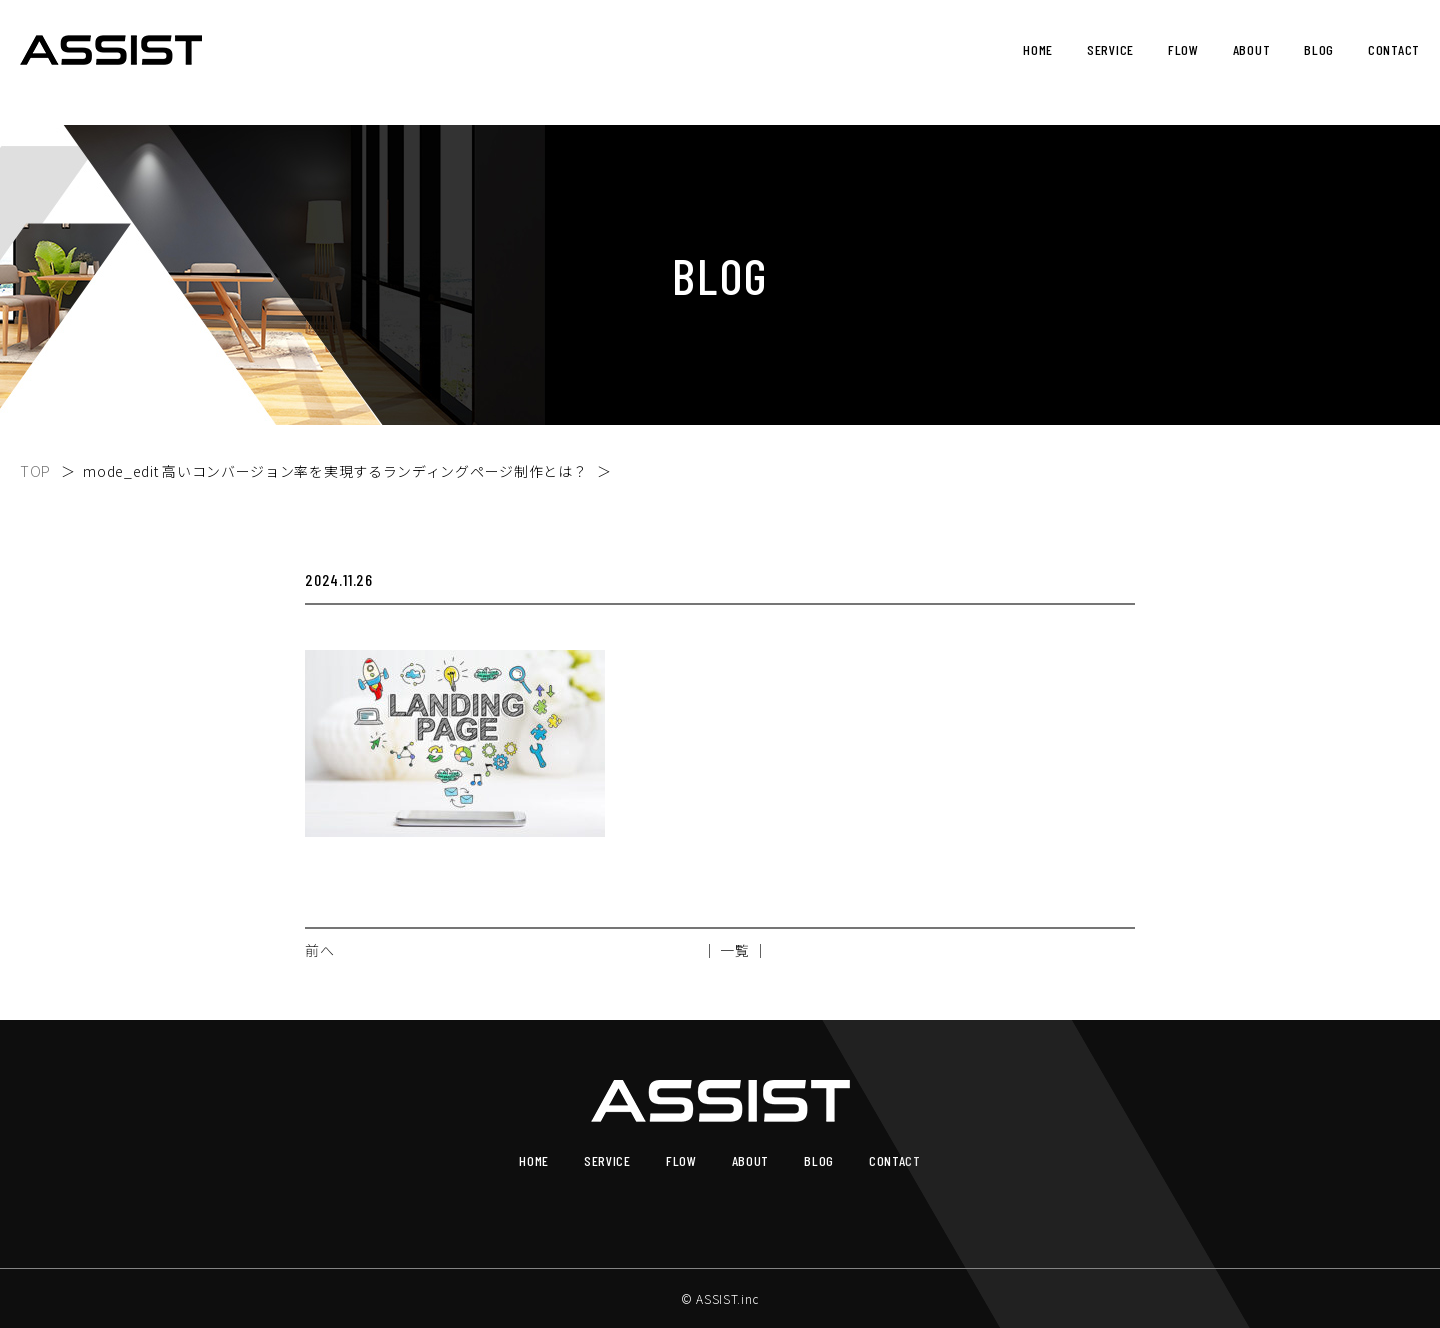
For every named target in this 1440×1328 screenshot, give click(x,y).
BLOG (1319, 49)
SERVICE (1110, 49)
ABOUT (1252, 49)
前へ (319, 950)
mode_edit (335, 471)
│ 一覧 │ (735, 950)
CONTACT (1394, 49)
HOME (1038, 49)
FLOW (1183, 49)
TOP (35, 471)
